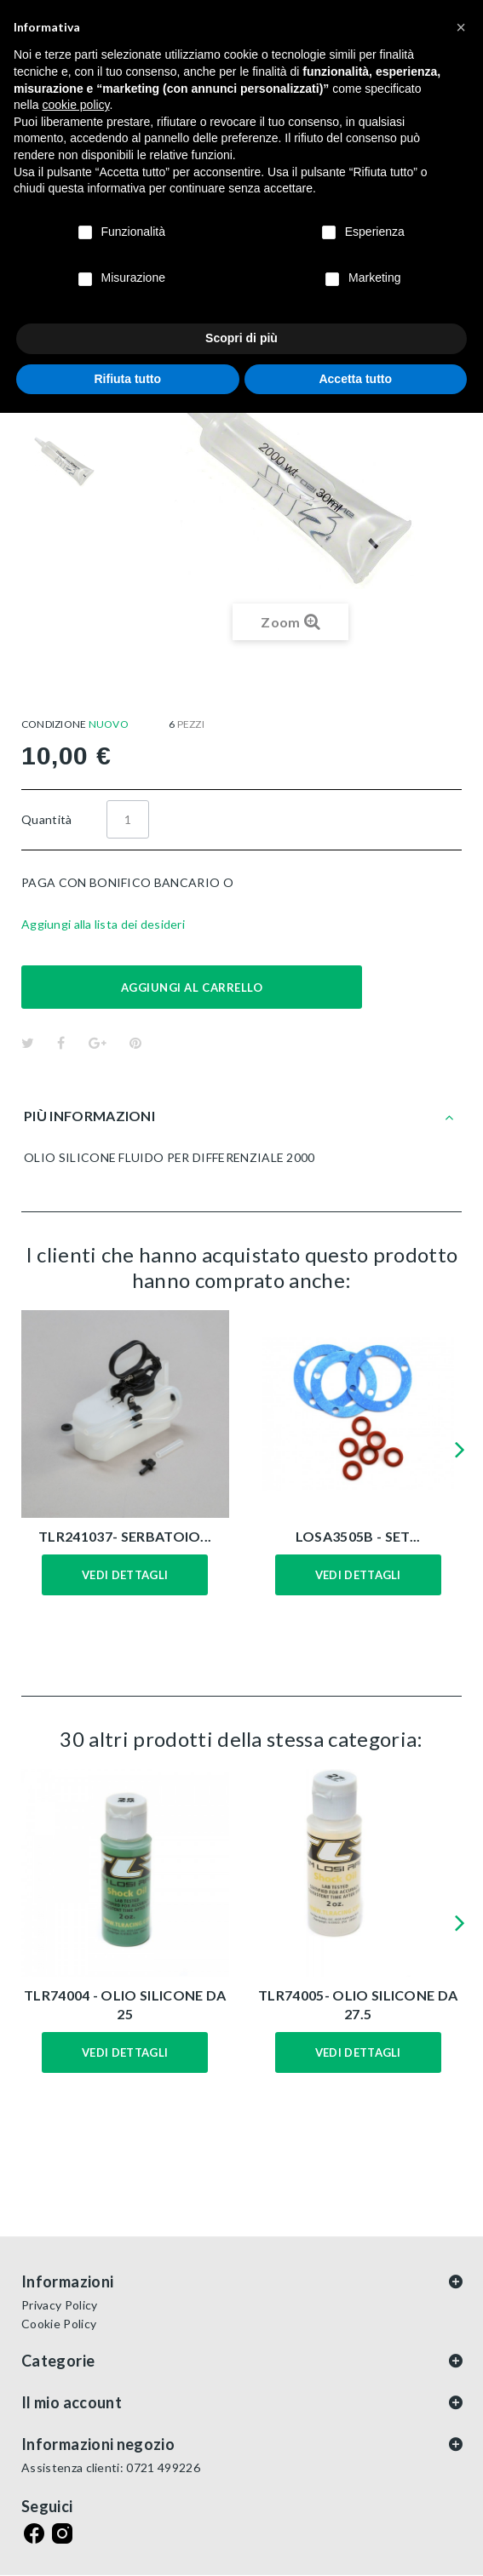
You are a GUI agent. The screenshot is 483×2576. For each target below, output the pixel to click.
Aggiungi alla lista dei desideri (103, 924)
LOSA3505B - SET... (358, 1536)
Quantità (46, 819)
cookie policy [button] (75, 105)
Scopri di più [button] (241, 338)
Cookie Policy (58, 2323)
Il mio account (71, 2402)
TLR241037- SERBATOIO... (124, 1536)
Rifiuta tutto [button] (127, 379)
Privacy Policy (59, 2305)
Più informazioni (89, 1116)
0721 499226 (163, 2467)
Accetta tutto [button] (355, 379)
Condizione (53, 724)
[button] (460, 27)
